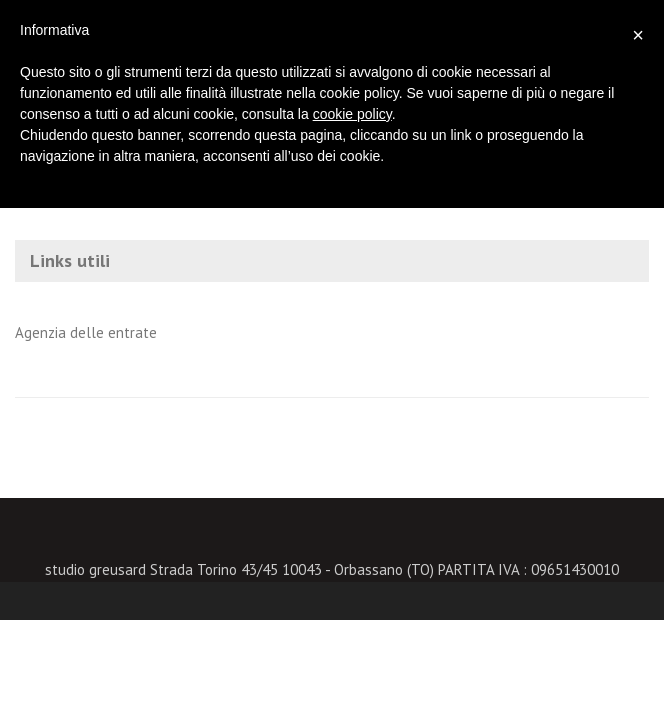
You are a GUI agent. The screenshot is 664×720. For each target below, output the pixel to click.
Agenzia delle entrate (86, 332)
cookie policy (352, 114)
